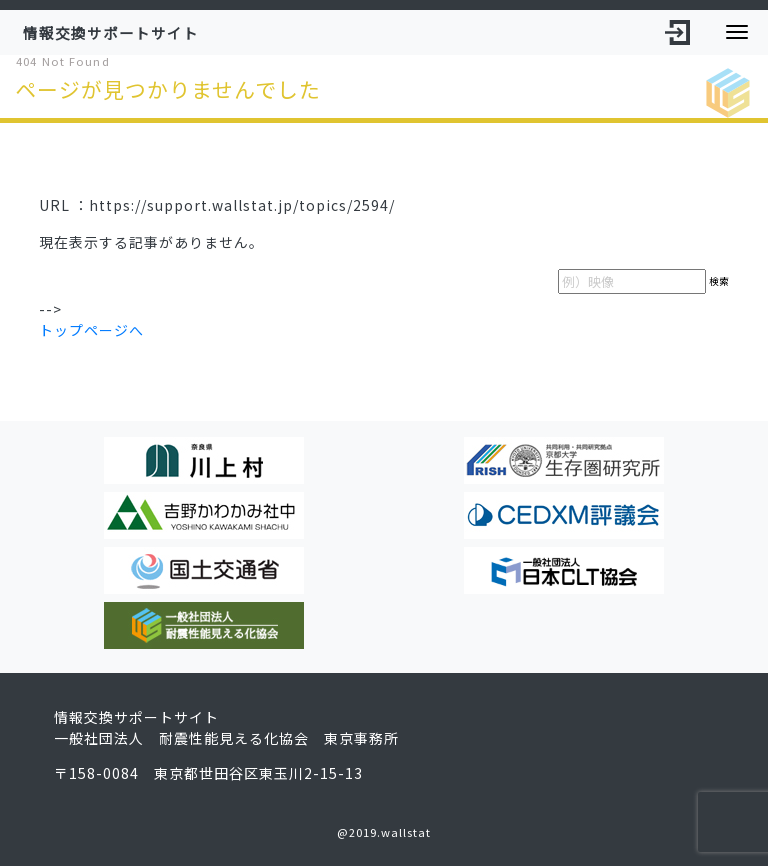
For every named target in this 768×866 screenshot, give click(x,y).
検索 (719, 281)
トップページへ (91, 330)
